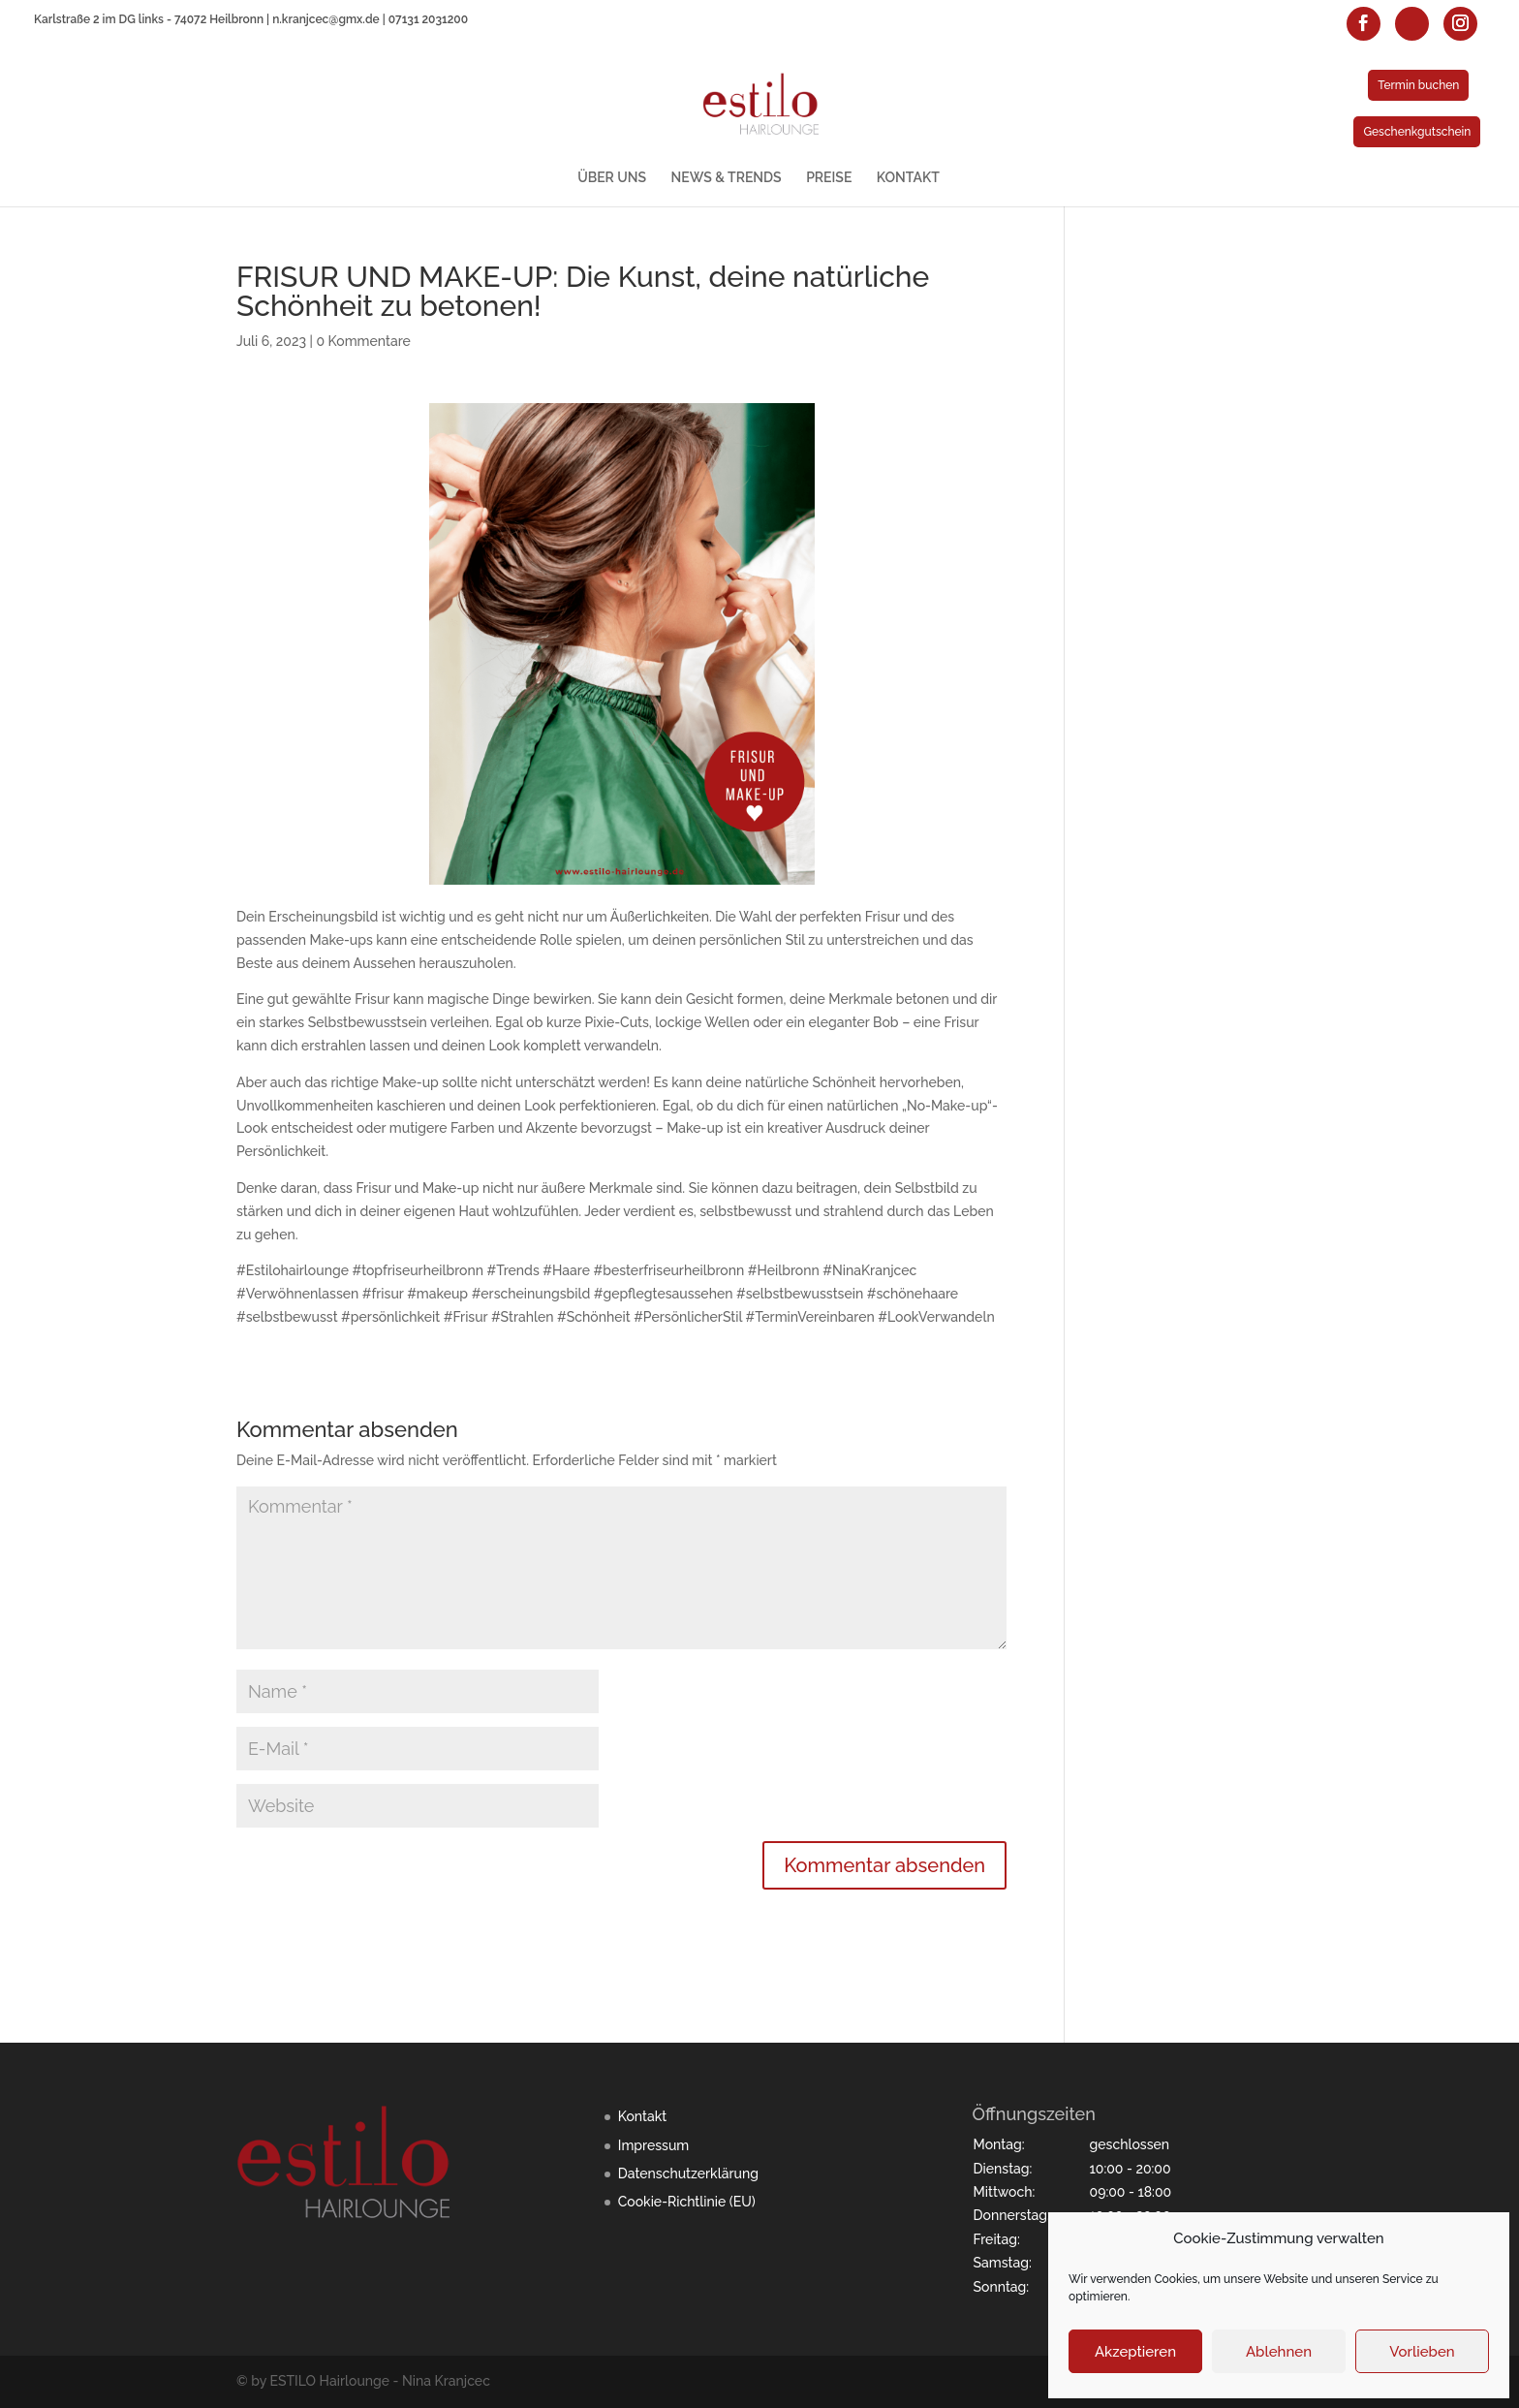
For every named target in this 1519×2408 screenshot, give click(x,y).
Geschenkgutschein (1417, 132)
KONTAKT (908, 178)
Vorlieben (1421, 2352)
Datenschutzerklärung (688, 2173)
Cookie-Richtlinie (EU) (687, 2201)
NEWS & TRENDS (726, 178)
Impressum (654, 2145)
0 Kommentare (363, 341)
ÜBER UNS (611, 178)
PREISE (829, 178)
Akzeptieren (1135, 2352)
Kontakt (642, 2116)
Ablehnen (1279, 2352)
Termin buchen (1418, 85)
